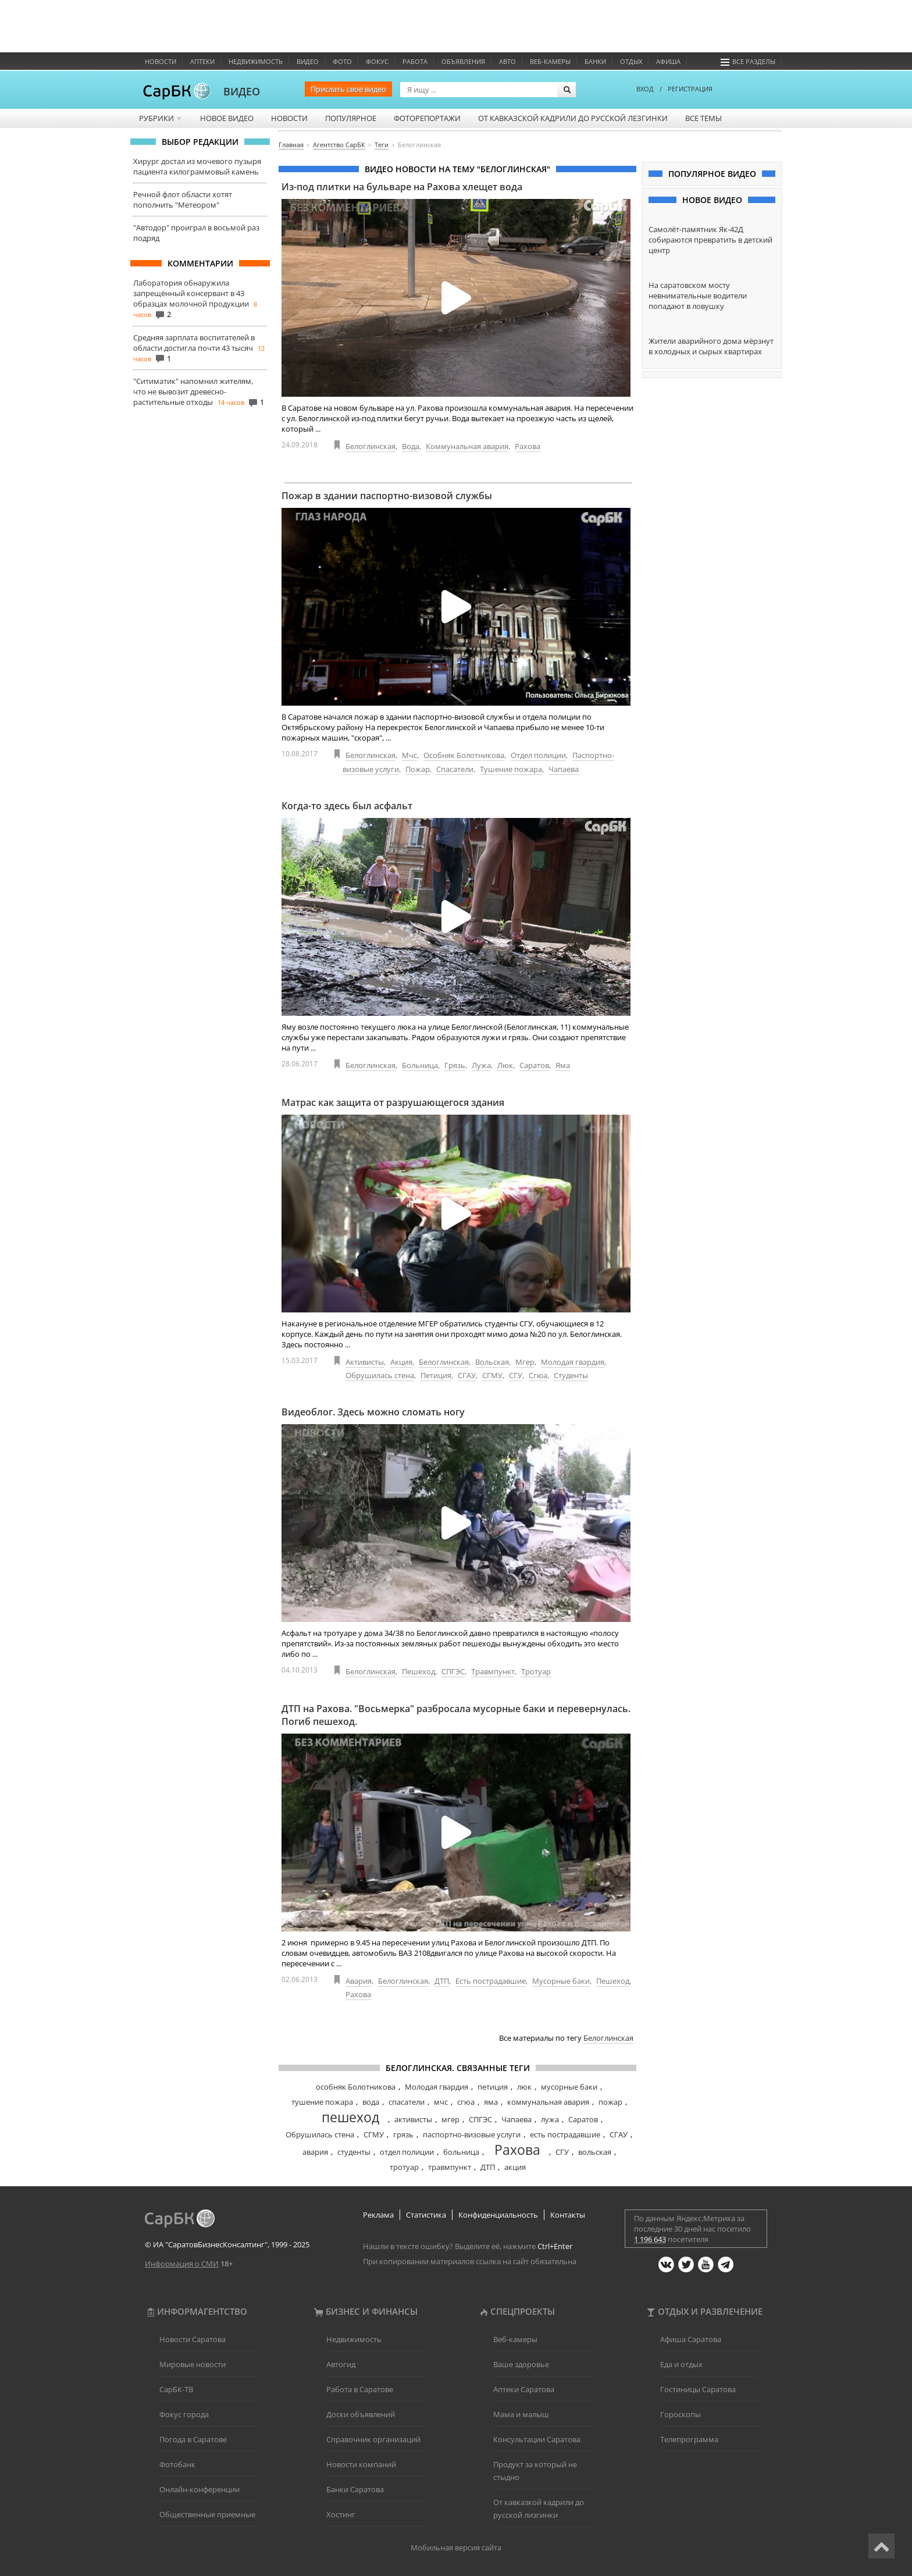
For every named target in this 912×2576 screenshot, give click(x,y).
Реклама (378, 2214)
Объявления (463, 61)
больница (461, 2152)
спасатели (407, 2102)
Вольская (492, 1362)
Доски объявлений (360, 2414)
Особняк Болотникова (463, 755)
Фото (342, 61)
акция (515, 2167)
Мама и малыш (521, 2414)
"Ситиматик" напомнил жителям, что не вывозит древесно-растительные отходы (193, 391)
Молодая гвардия (572, 1362)
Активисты (364, 1362)
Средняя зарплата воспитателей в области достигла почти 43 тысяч (194, 342)
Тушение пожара (511, 769)
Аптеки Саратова (523, 2389)
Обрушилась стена (379, 1375)
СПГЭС (453, 1671)
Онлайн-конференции (199, 2489)
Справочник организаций (373, 2439)
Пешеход (418, 1671)
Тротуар (536, 1671)
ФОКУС (377, 61)
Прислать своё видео (348, 89)
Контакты (567, 2214)
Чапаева (563, 769)
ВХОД (645, 88)
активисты (413, 2119)
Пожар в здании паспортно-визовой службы (387, 495)
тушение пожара (322, 2102)
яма (491, 2102)
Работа (415, 61)
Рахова (527, 446)
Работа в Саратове (359, 2389)
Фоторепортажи (427, 118)
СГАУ (467, 1375)
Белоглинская (370, 446)
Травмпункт (493, 1671)
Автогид (340, 2364)
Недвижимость (256, 61)
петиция (493, 2087)
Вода (410, 446)
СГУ (515, 1375)
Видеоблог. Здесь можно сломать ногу (373, 1412)
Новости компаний (361, 2464)
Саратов (534, 1065)
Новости (160, 61)
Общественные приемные (207, 2514)
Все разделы (748, 61)
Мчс (409, 755)
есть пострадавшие (565, 2134)
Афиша (668, 61)
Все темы (703, 118)
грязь (403, 2134)
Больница (420, 1065)
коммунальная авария (548, 2102)
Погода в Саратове (193, 2439)
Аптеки (202, 61)
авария (315, 2152)
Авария (358, 1981)
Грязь (454, 1065)
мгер (450, 2119)
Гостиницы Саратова (698, 2389)
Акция (401, 1362)
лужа (550, 2119)
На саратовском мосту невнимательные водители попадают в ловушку (698, 295)
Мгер (525, 1362)
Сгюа (538, 1375)
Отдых (631, 61)
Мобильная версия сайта (456, 2547)
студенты (353, 2152)
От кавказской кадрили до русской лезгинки (573, 118)
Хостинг (340, 2514)
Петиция (436, 1375)
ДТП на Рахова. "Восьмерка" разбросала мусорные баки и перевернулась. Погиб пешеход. (456, 1715)
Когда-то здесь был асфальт (347, 805)
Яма (562, 1065)
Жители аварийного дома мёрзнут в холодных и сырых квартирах (711, 346)
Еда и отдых (681, 2364)
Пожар (417, 769)
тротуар (404, 2167)
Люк (505, 1065)
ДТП (441, 1981)
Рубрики (161, 118)
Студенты (571, 1375)
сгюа (466, 2102)
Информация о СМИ (182, 2263)
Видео (308, 61)
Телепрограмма (689, 2439)
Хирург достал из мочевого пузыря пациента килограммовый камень (197, 166)
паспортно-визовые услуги (472, 2134)
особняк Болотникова (356, 2087)
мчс (441, 2102)
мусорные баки (569, 2087)
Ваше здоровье (521, 2364)
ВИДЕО (241, 91)
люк (524, 2087)
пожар (610, 2102)
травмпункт (449, 2167)
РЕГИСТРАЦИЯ (690, 88)
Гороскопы (680, 2414)
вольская (594, 2152)
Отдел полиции (538, 755)
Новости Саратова (192, 2339)
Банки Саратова (355, 2489)
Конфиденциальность (498, 2214)
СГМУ (492, 1375)
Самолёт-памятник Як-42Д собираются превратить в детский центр (710, 239)
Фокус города (184, 2414)
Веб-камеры (550, 61)
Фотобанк (177, 2464)
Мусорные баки (561, 1981)
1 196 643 (650, 2239)
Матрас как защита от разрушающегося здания (393, 1102)
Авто (507, 61)
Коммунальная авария (467, 446)
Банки (595, 61)
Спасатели (454, 769)
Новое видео (227, 118)
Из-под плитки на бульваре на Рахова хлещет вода (402, 186)
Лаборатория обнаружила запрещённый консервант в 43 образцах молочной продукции (191, 293)
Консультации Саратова (536, 2439)
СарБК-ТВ (176, 2389)
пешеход (350, 2117)
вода (370, 2102)
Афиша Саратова (690, 2339)
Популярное (350, 118)
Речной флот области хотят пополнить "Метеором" (182, 199)
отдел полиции (407, 2152)
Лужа (481, 1065)
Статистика (426, 2214)
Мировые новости (192, 2364)
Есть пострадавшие (490, 1981)
